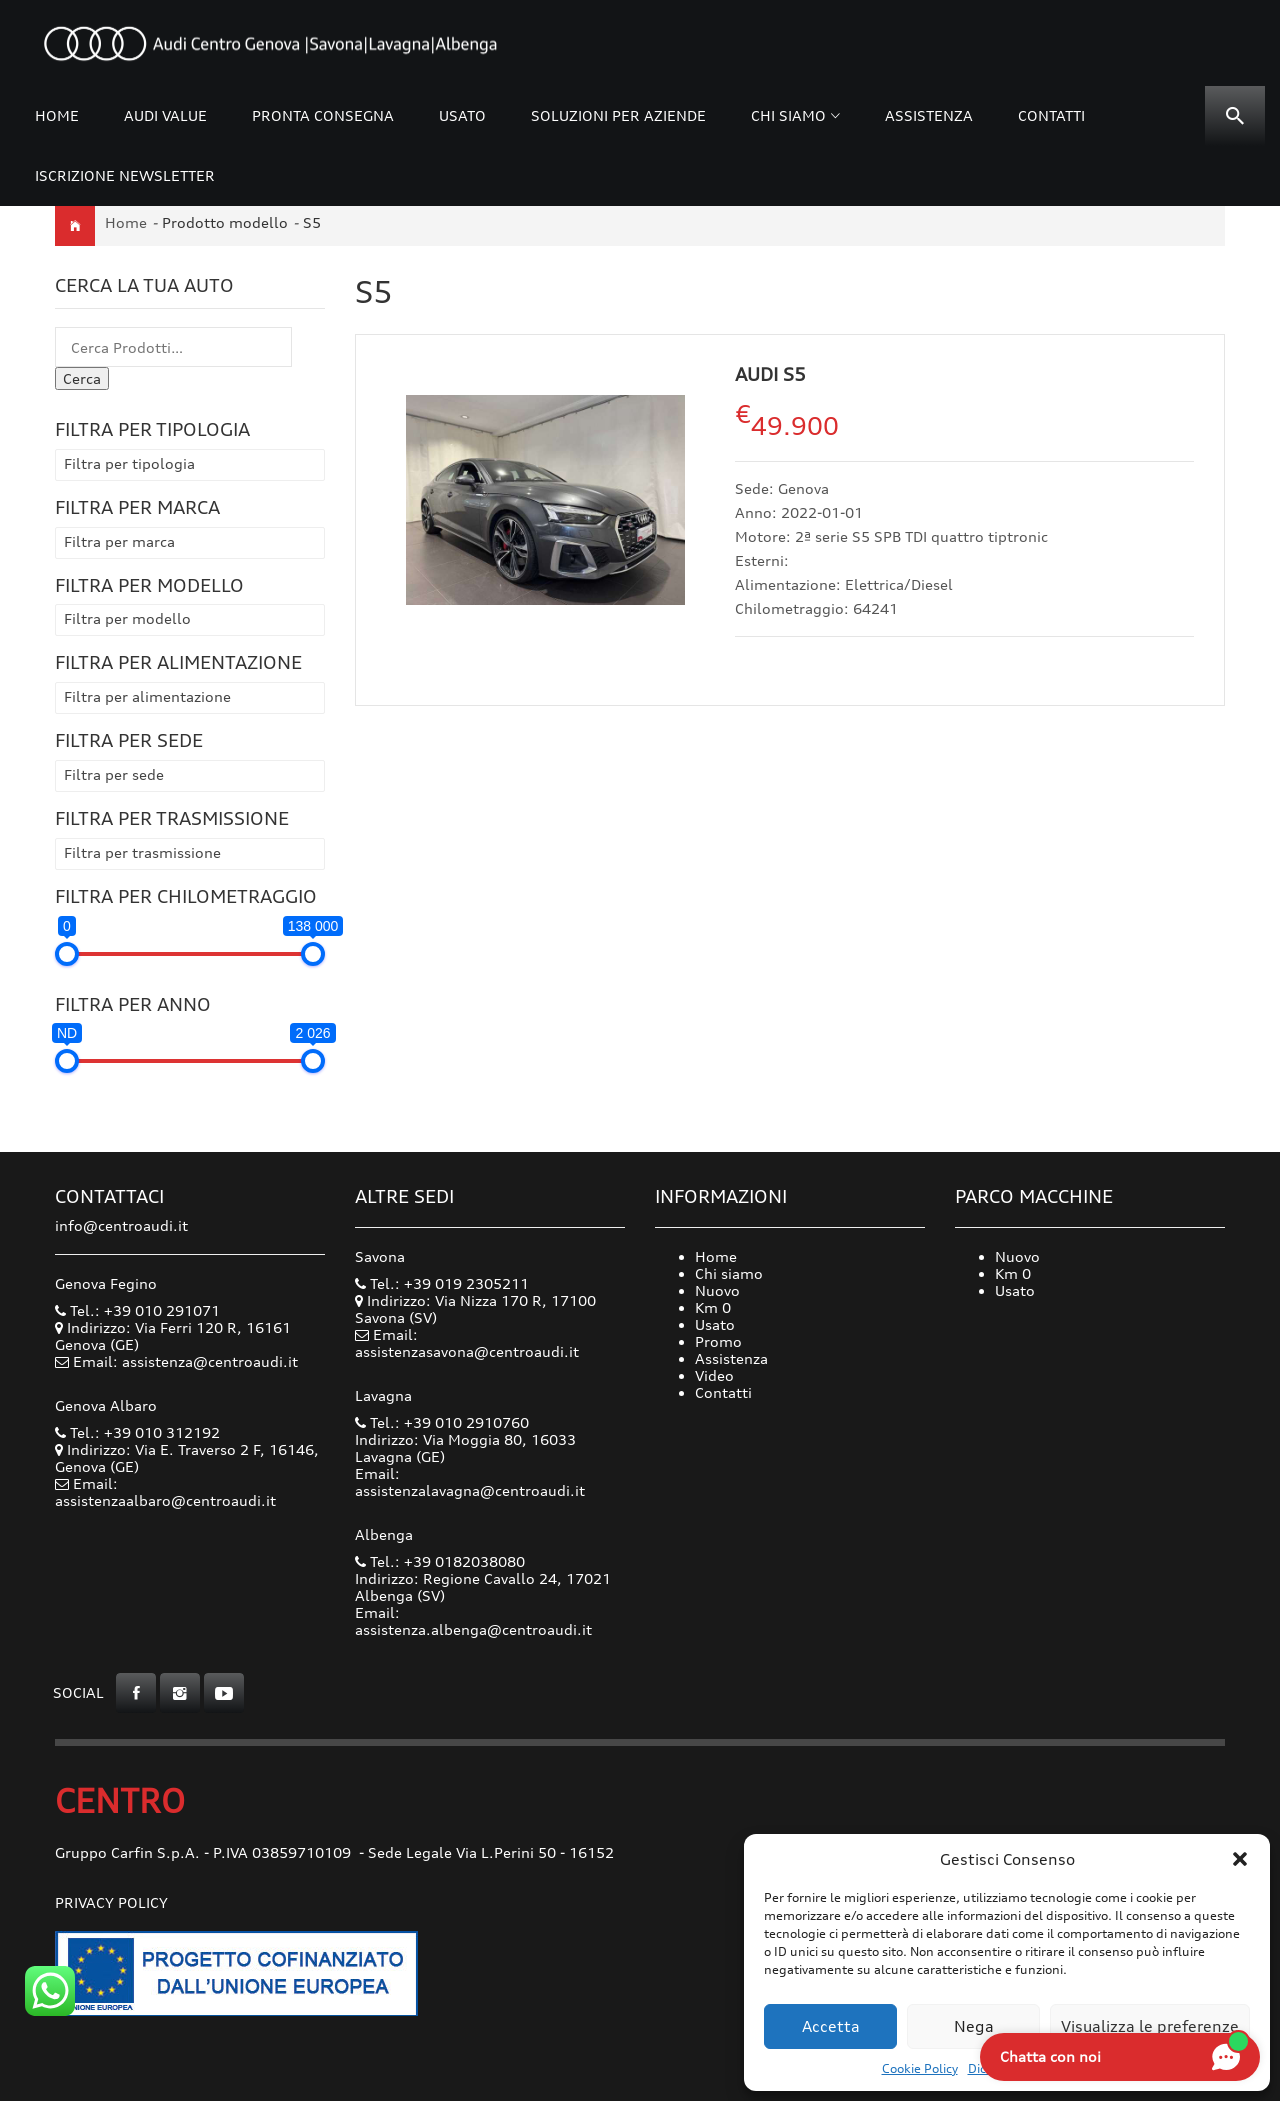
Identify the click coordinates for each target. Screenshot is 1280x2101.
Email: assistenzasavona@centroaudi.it (467, 1343)
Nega (974, 2026)
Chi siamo (788, 115)
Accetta (831, 2026)
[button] (1240, 1859)
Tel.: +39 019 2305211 (442, 1283)
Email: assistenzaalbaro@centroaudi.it (165, 1492)
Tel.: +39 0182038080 (440, 1561)
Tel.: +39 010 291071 (137, 1310)
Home (57, 115)
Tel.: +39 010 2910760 (442, 1422)
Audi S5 (770, 374)
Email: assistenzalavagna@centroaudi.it (470, 1482)
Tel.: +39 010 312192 (137, 1432)
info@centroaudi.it (121, 1225)
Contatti (1051, 115)
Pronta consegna (323, 115)
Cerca (82, 378)
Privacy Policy (111, 1902)
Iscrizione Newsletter (125, 175)
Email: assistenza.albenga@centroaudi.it (473, 1621)
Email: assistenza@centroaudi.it (185, 1361)
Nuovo (717, 1290)
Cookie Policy (920, 2068)
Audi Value (165, 115)
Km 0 (713, 1307)
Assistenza (929, 115)
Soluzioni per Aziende (618, 115)
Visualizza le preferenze (1150, 2026)
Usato (462, 115)
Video (714, 1375)
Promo (718, 1341)
